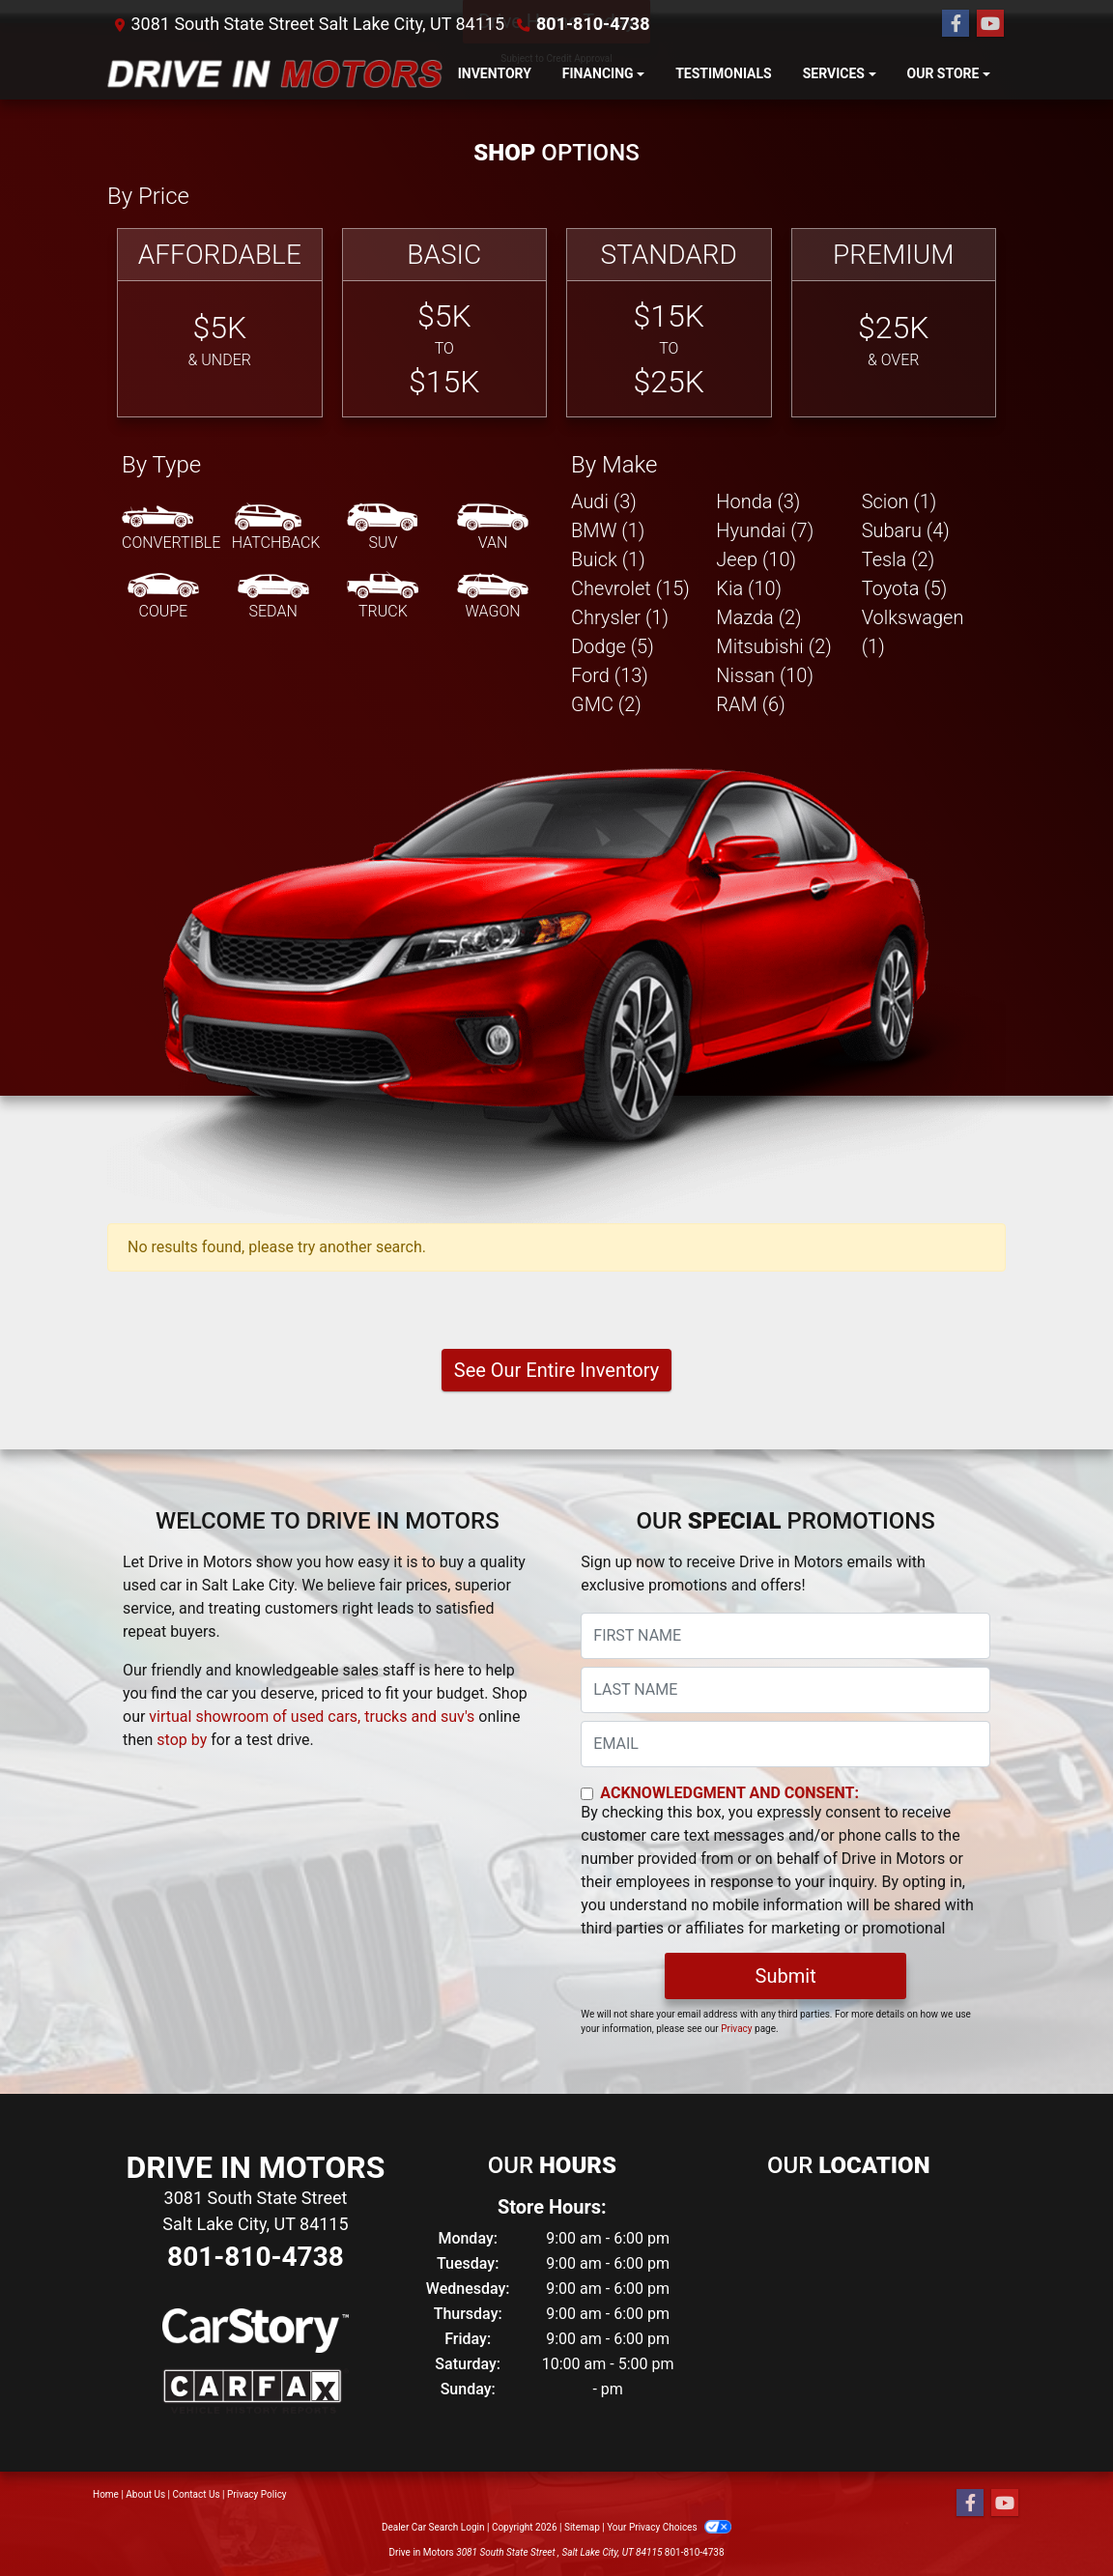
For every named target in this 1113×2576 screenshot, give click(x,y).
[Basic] (445, 323)
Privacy (736, 2028)
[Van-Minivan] (492, 528)
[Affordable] (220, 323)
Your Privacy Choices (669, 2527)
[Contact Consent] (587, 1794)
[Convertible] (171, 528)
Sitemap (582, 2527)
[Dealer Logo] (274, 74)
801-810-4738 (592, 24)
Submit (786, 1976)
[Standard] (669, 323)
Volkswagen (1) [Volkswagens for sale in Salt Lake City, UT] (913, 632)
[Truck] (382, 597)
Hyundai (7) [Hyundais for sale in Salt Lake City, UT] (764, 530)
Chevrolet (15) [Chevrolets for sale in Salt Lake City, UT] (630, 588)
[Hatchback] (276, 528)
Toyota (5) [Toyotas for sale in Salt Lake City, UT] (905, 588)
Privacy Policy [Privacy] (257, 2494)
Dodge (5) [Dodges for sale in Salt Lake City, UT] (612, 646)
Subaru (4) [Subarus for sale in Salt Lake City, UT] (906, 530)
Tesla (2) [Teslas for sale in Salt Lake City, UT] (898, 559)
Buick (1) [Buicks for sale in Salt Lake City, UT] (608, 559)
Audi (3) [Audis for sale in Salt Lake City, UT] (604, 501)
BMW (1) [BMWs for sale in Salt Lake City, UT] (607, 530)
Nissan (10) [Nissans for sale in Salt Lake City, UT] (764, 675)
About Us (145, 2494)
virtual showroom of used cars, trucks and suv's (311, 1716)
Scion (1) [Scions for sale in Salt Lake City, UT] (899, 501)
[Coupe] (163, 597)
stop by (182, 1740)
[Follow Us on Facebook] (955, 24)
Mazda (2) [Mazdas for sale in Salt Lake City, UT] (758, 617)
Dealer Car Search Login (433, 2527)
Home (106, 2494)
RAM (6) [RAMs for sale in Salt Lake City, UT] (750, 704)
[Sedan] (273, 597)
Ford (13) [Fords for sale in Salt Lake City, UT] (609, 675)
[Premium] (894, 323)
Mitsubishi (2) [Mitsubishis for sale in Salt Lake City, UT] (773, 646)
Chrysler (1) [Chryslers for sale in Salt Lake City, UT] (620, 617)
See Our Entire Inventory (556, 1370)
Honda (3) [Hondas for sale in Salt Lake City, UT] (758, 501)
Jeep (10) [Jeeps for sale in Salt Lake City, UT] (756, 559)
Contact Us (196, 2494)
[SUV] (382, 528)
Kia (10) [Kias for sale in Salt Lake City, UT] (749, 588)
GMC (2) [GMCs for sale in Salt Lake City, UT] (606, 704)
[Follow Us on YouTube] (990, 24)
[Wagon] (492, 597)
